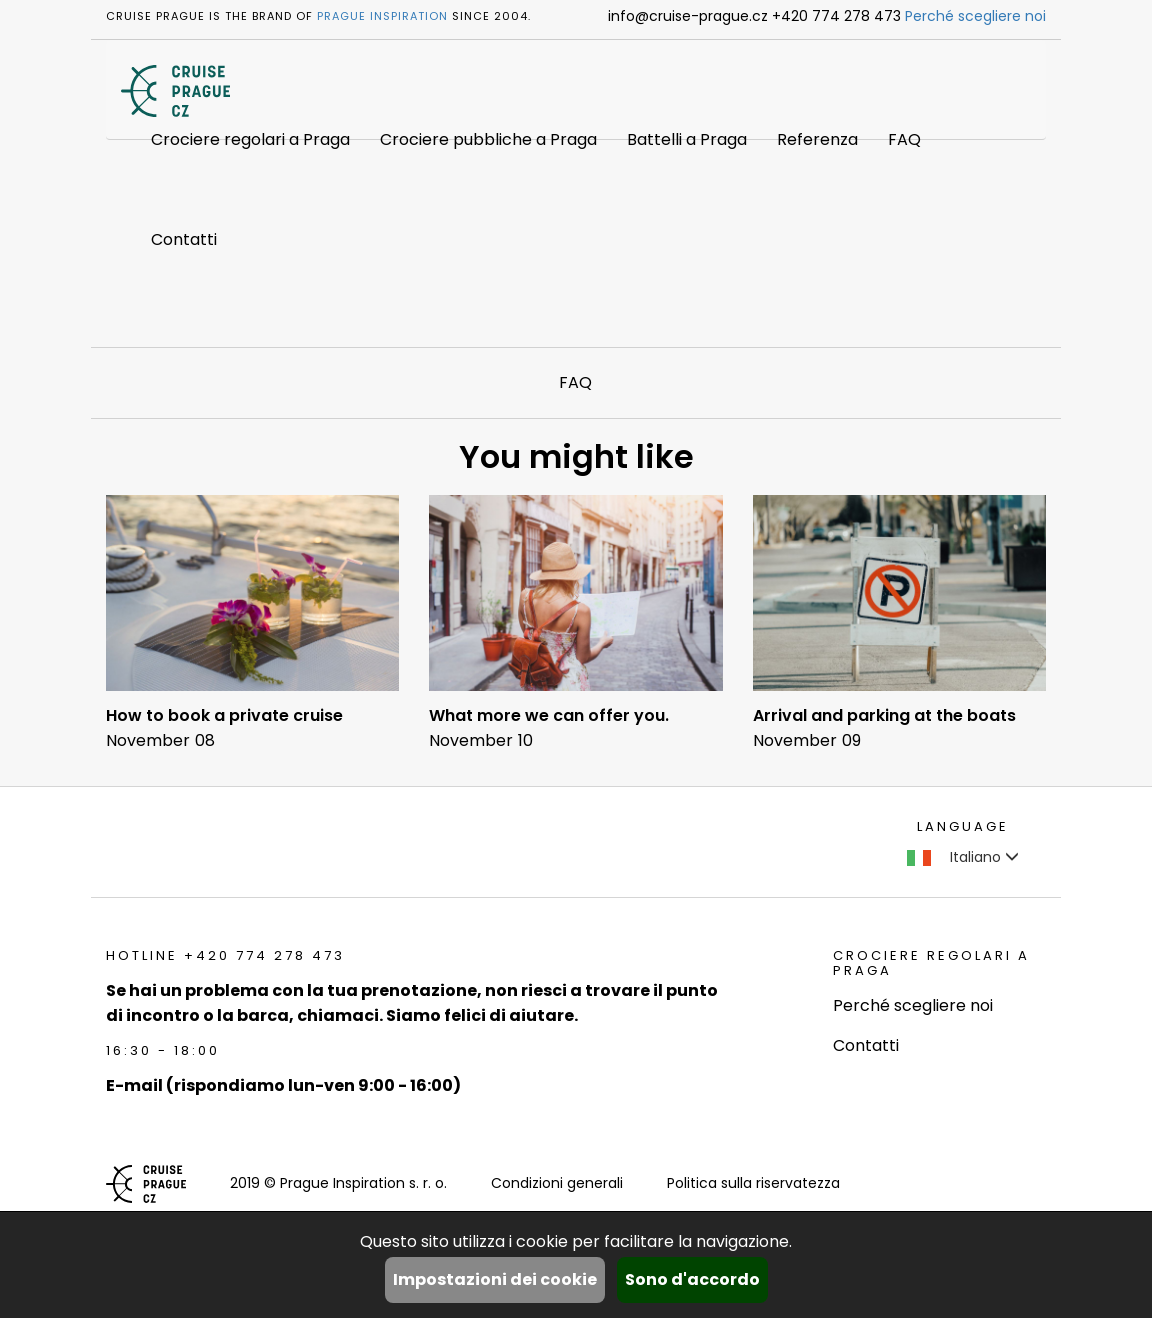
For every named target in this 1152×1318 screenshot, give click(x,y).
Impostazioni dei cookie (495, 1279)
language (963, 826)
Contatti (184, 239)
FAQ (904, 139)
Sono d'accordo (692, 1279)
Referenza (817, 139)
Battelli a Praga (687, 139)
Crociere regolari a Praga (250, 139)
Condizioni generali (557, 1183)
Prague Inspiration (382, 16)
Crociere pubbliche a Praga (488, 139)
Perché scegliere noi (975, 16)
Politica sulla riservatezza (753, 1183)
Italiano (963, 857)
